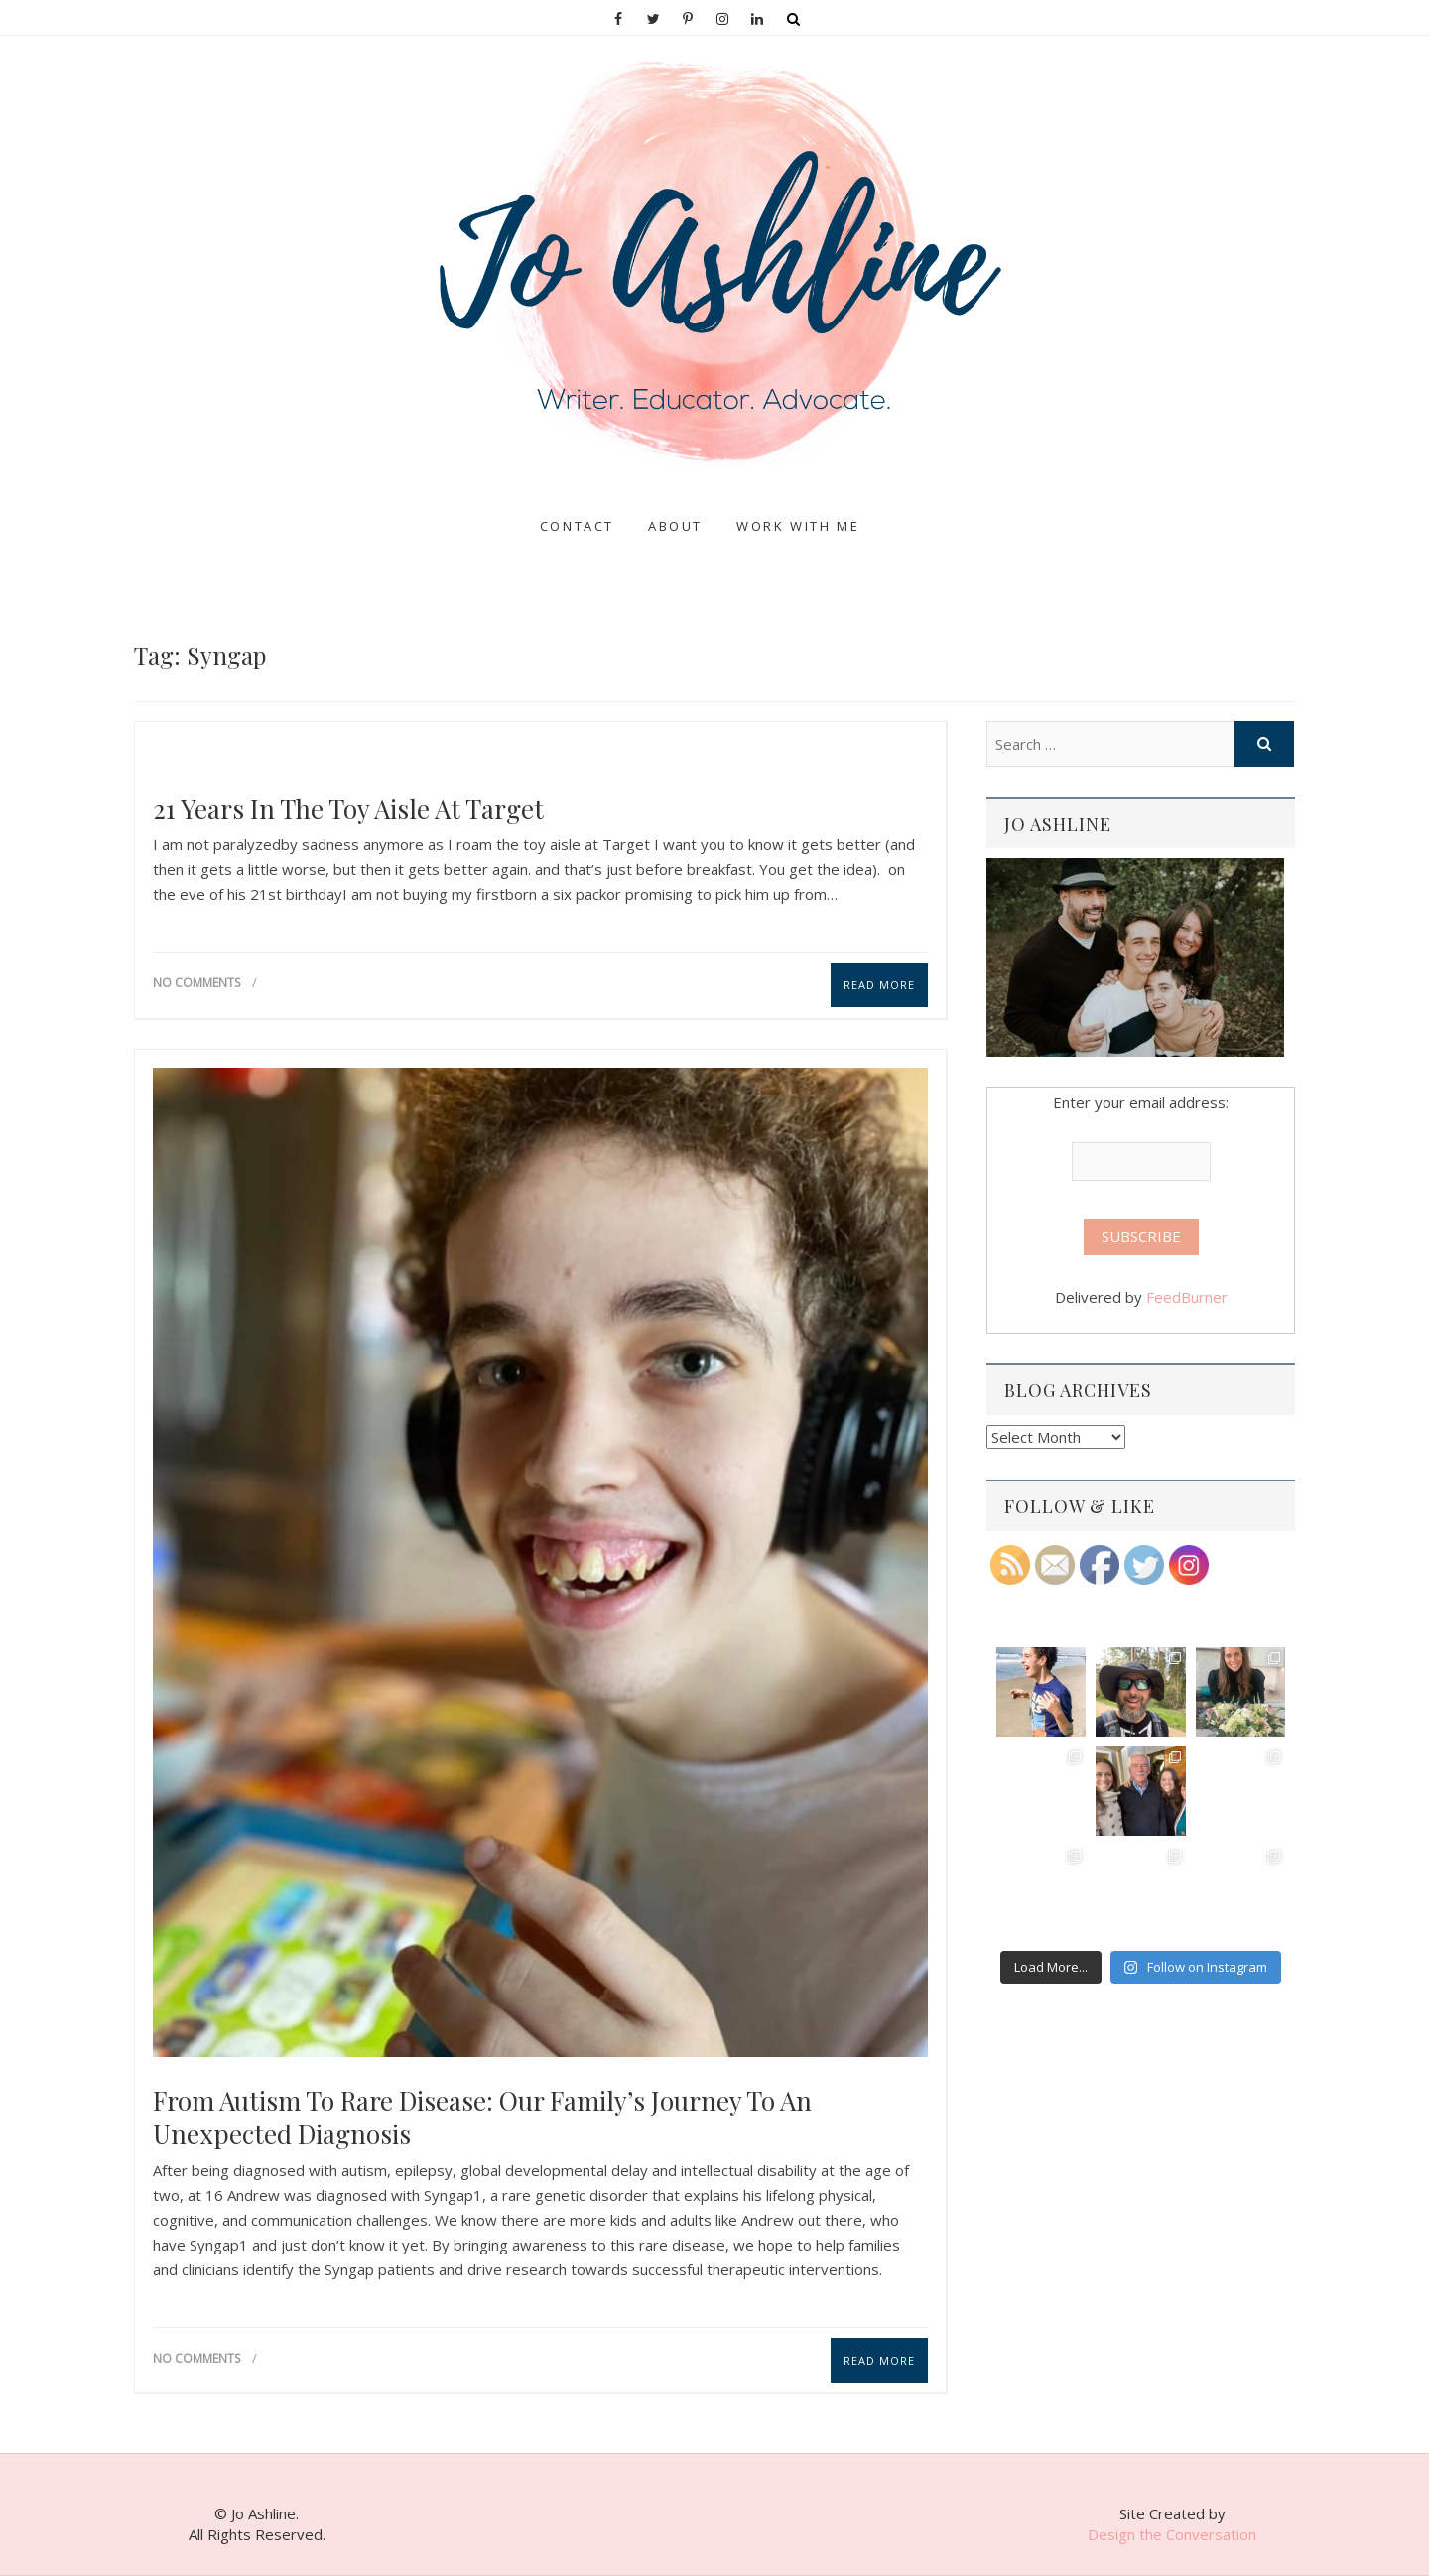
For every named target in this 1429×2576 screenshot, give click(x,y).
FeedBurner (1187, 1297)
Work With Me (797, 526)
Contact (577, 526)
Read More (879, 984)
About (675, 526)
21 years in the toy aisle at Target (348, 809)
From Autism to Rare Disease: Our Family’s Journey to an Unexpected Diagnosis (482, 2117)
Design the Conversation (1172, 2534)
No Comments (196, 982)
